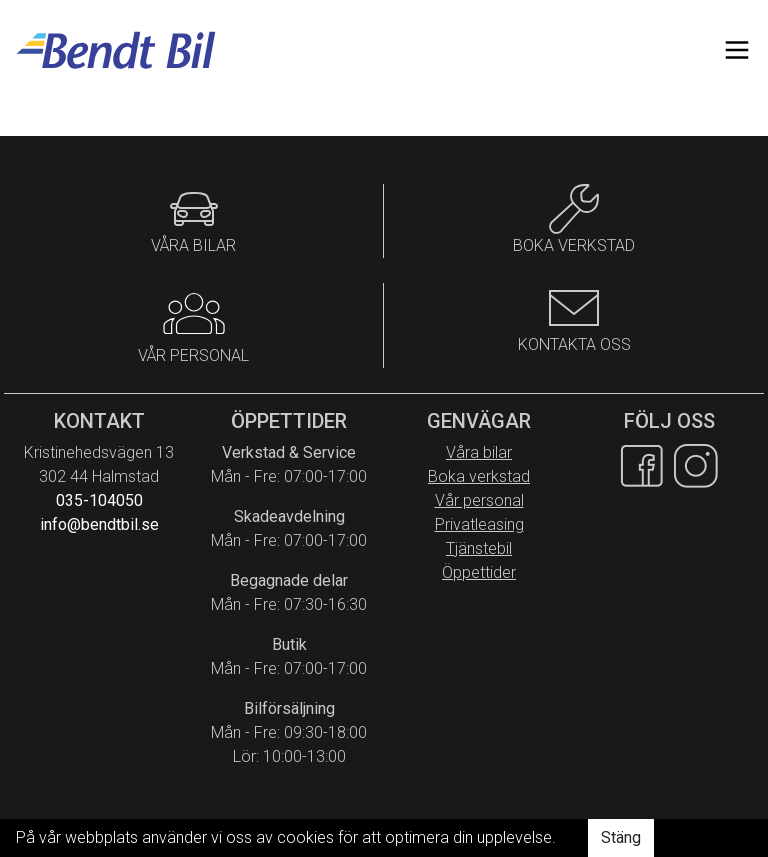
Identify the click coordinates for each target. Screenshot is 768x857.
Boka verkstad (479, 476)
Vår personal (479, 500)
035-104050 (99, 500)
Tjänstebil (479, 548)
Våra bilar (479, 452)
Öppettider (479, 572)
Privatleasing (479, 524)
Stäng (621, 837)
